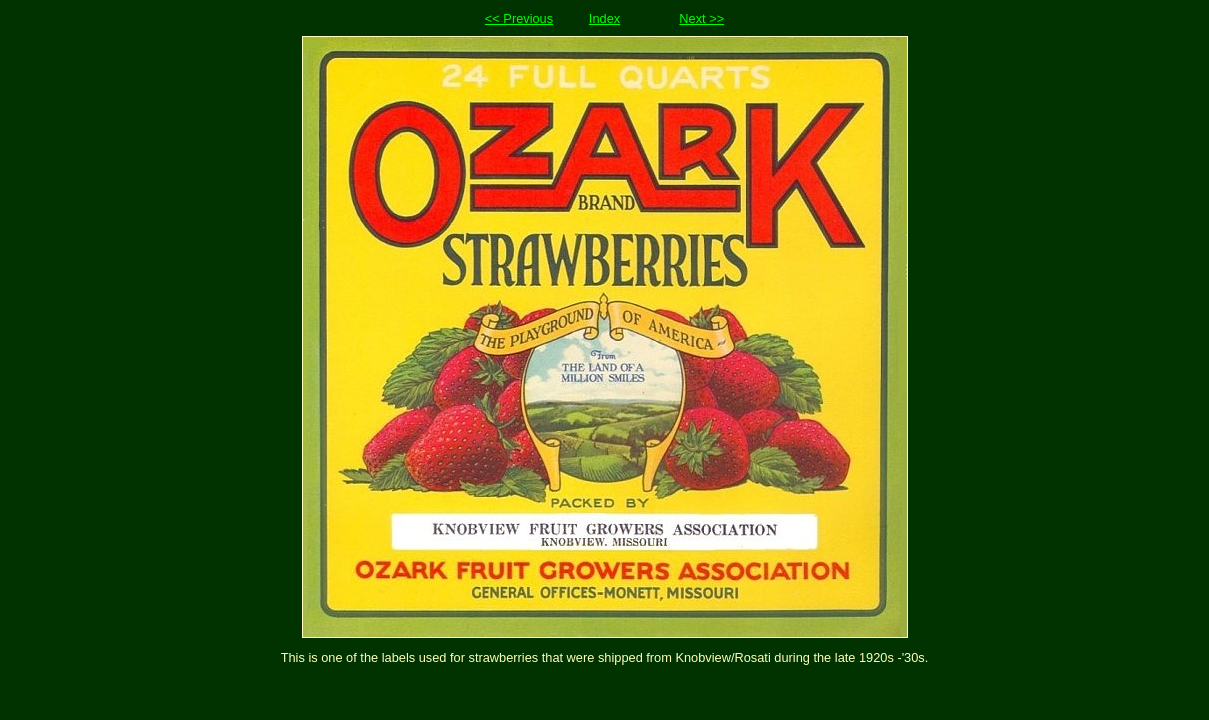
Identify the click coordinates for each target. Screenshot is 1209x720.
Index (604, 18)
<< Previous (519, 18)
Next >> (701, 18)
